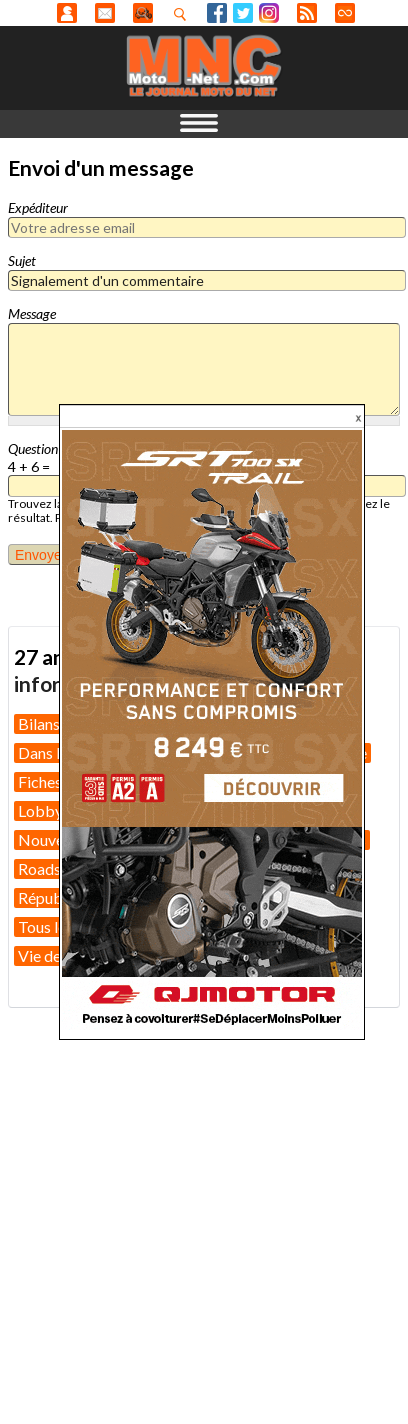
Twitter (243, 13)
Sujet (22, 260)
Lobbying (51, 810)
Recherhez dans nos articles (184, 14)
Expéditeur (38, 207)
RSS (307, 13)
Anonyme (67, 13)
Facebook (217, 13)
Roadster (49, 868)
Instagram (269, 13)
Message (32, 313)
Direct (345, 13)
